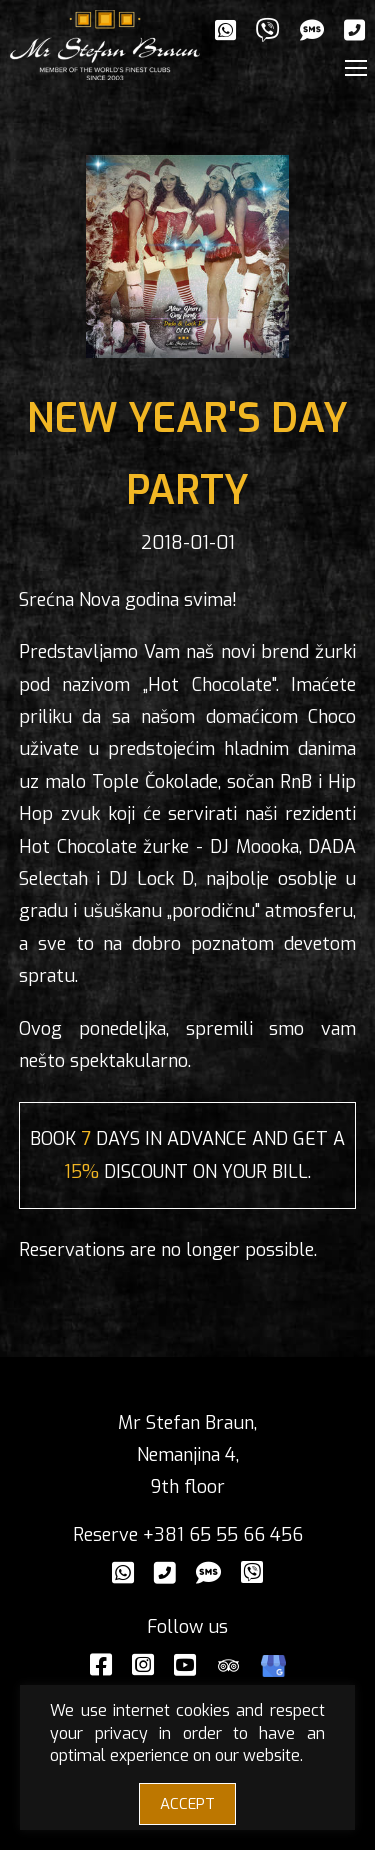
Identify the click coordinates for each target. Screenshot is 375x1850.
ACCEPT (187, 1804)
